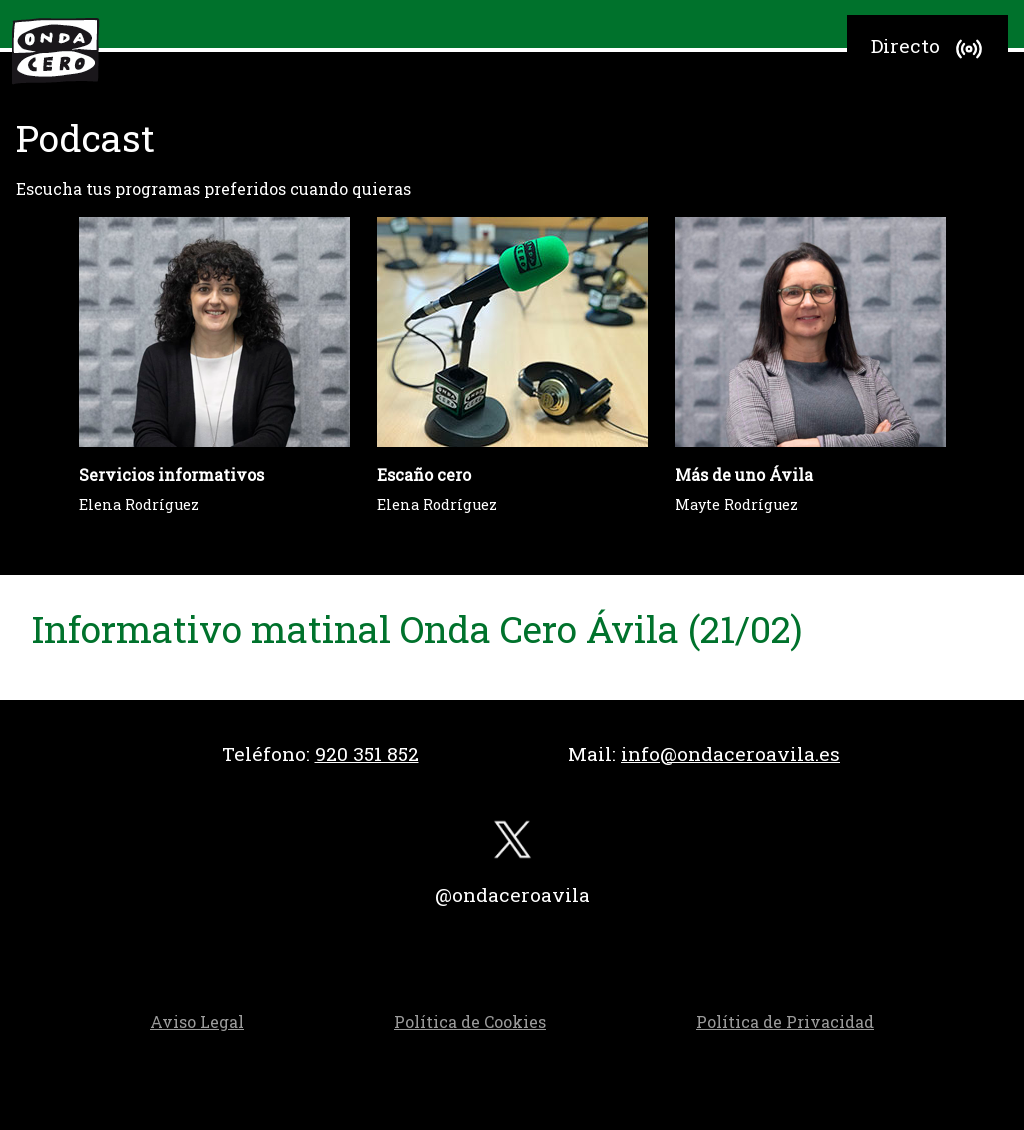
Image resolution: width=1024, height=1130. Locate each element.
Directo (929, 49)
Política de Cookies (470, 1021)
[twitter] (512, 844)
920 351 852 (367, 753)
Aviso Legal (197, 1021)
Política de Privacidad (785, 1021)
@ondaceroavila (512, 894)
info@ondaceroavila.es (730, 753)
